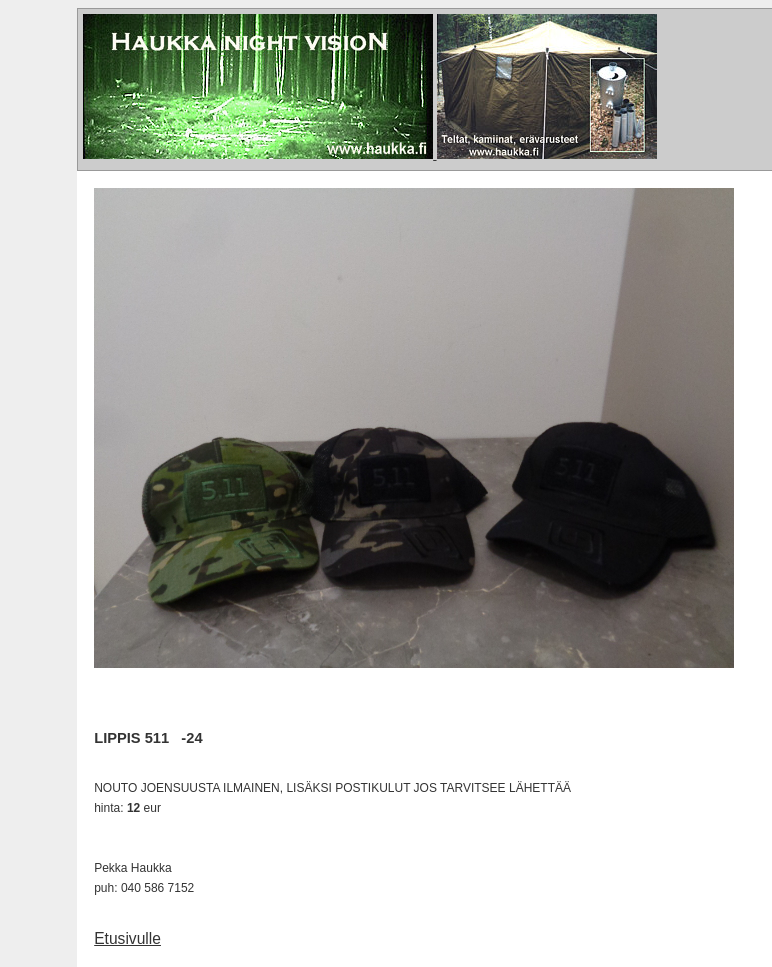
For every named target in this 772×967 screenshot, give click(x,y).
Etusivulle (127, 938)
